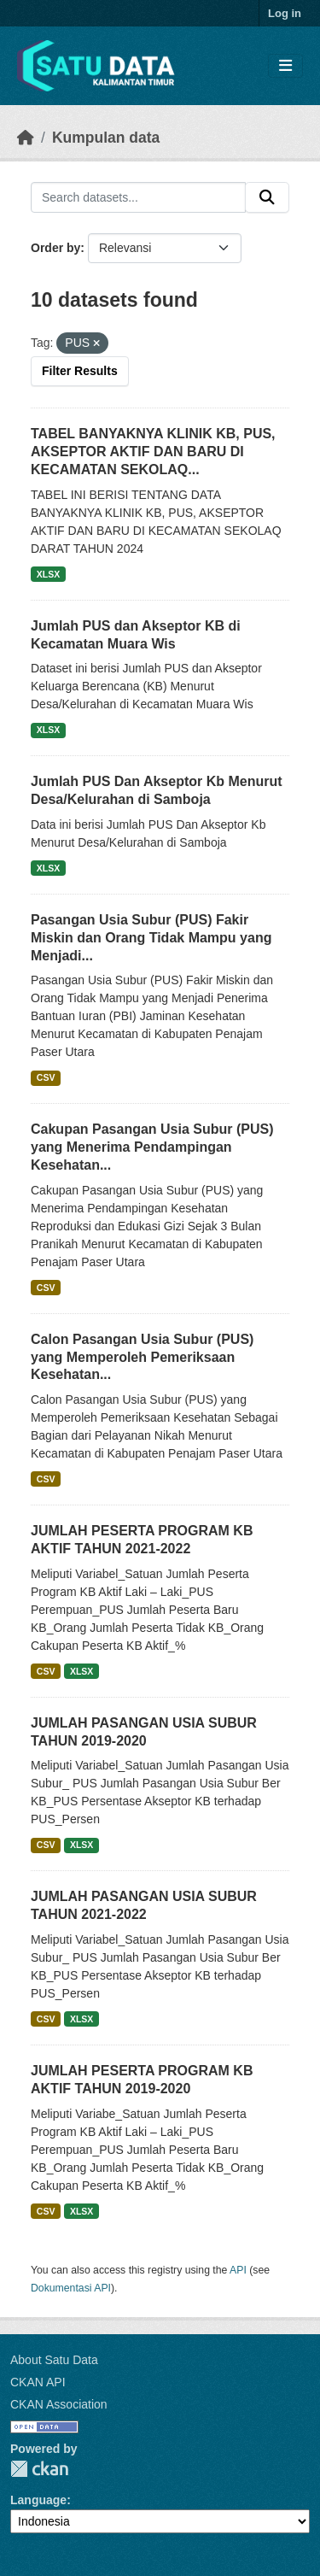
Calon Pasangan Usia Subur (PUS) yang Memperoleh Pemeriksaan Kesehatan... (142, 1357)
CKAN (39, 2469)
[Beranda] (25, 137)
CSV (46, 1077)
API (238, 2270)
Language (38, 2500)
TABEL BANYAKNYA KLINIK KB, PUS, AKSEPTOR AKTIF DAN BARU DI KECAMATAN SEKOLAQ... (153, 451)
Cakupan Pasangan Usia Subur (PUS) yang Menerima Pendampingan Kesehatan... (152, 1147)
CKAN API (38, 2382)
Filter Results (80, 371)
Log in (284, 13)
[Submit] (267, 197)
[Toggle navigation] (285, 66)
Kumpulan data (106, 137)
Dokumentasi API (71, 2288)
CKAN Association (59, 2404)
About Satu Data (54, 2360)
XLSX (48, 574)
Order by (55, 248)
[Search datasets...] (138, 197)
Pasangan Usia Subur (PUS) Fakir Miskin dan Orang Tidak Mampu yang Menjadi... (151, 937)
